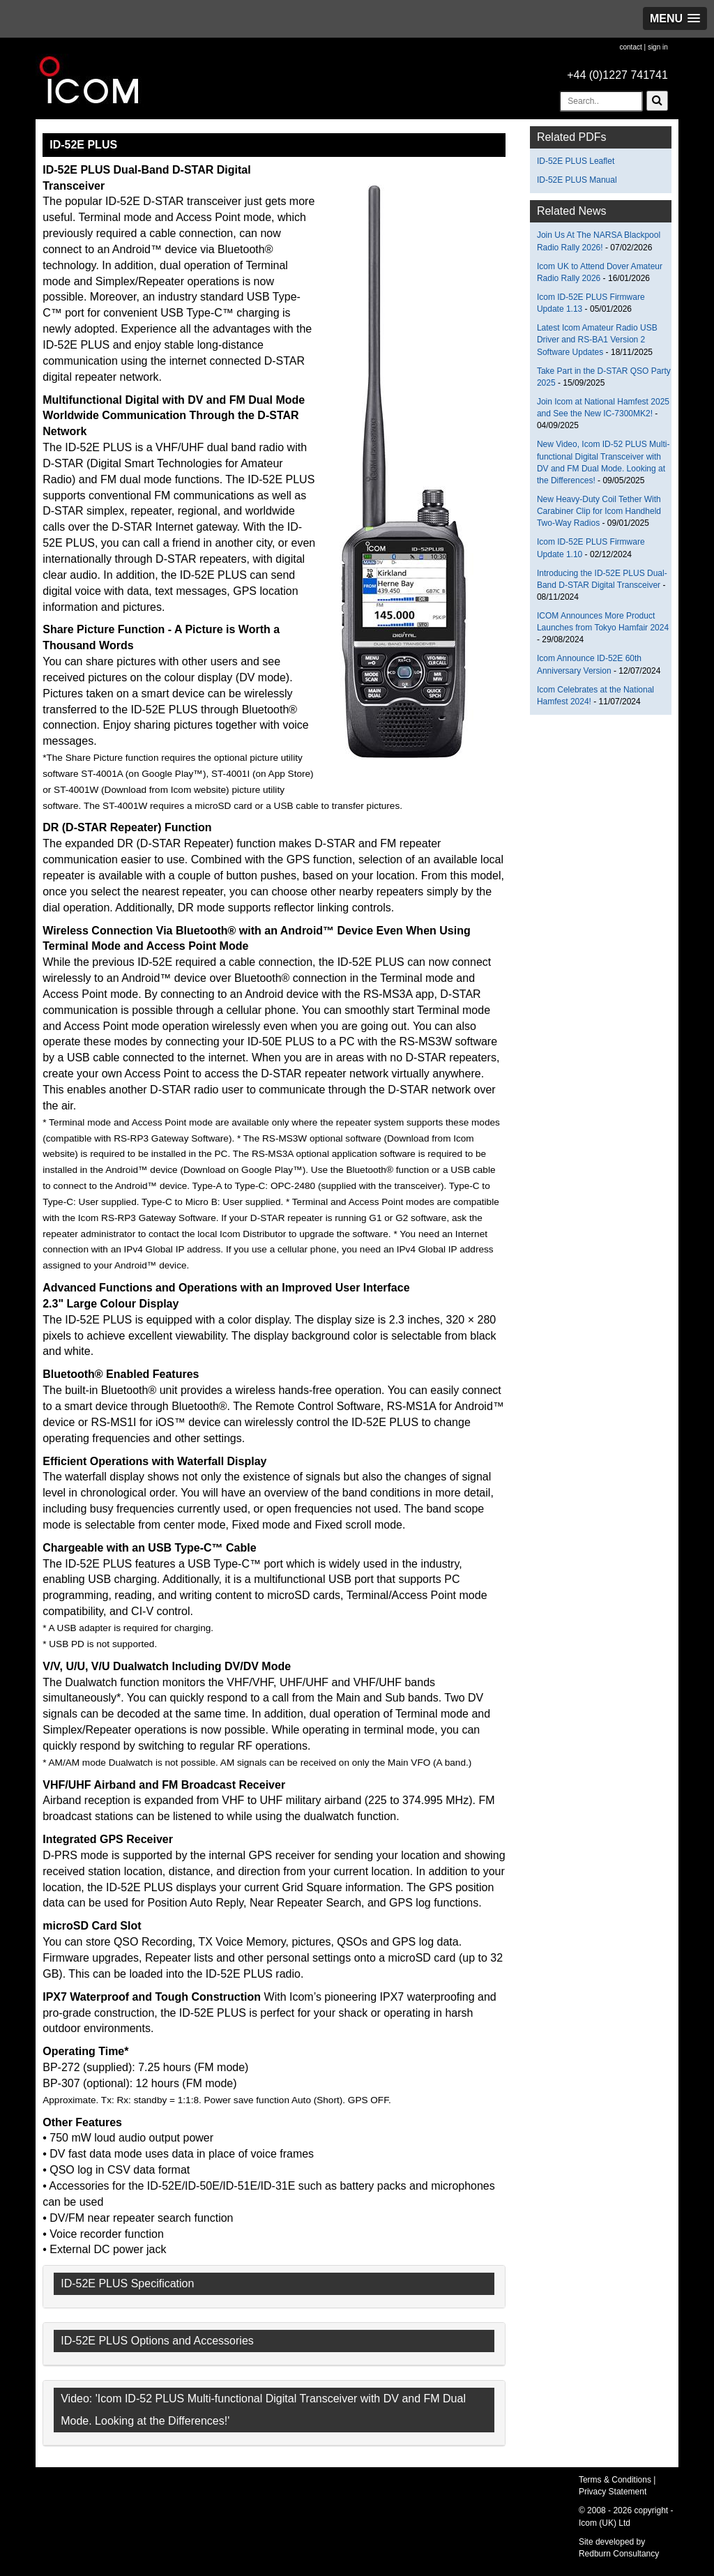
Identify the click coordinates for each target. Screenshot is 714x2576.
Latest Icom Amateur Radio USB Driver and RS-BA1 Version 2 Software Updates (597, 339)
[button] (675, 18)
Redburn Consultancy (619, 2554)
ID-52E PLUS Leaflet (575, 161)
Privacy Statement (612, 2492)
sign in (658, 47)
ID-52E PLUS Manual (577, 180)
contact (630, 47)
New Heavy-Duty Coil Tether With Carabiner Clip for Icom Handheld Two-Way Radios (599, 511)
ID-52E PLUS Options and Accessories (157, 2341)
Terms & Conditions (615, 2480)
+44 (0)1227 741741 (617, 75)
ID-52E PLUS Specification (127, 2283)
